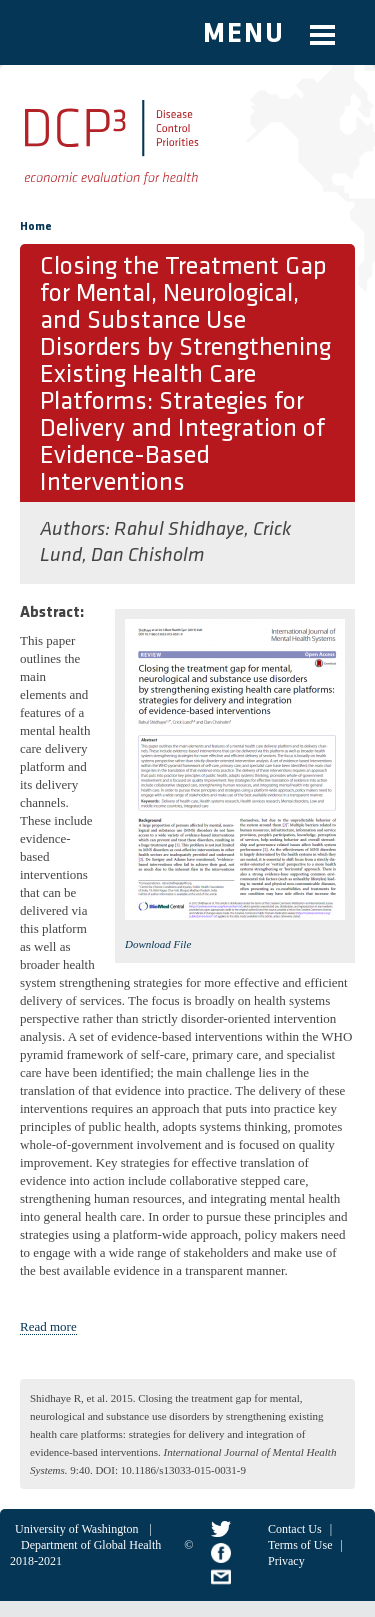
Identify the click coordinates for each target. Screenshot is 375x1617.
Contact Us (295, 1529)
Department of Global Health (91, 1545)
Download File (158, 944)
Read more (48, 1326)
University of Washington (76, 1529)
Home (36, 227)
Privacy (286, 1561)
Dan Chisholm (147, 556)
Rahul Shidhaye (179, 530)
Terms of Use (300, 1545)
